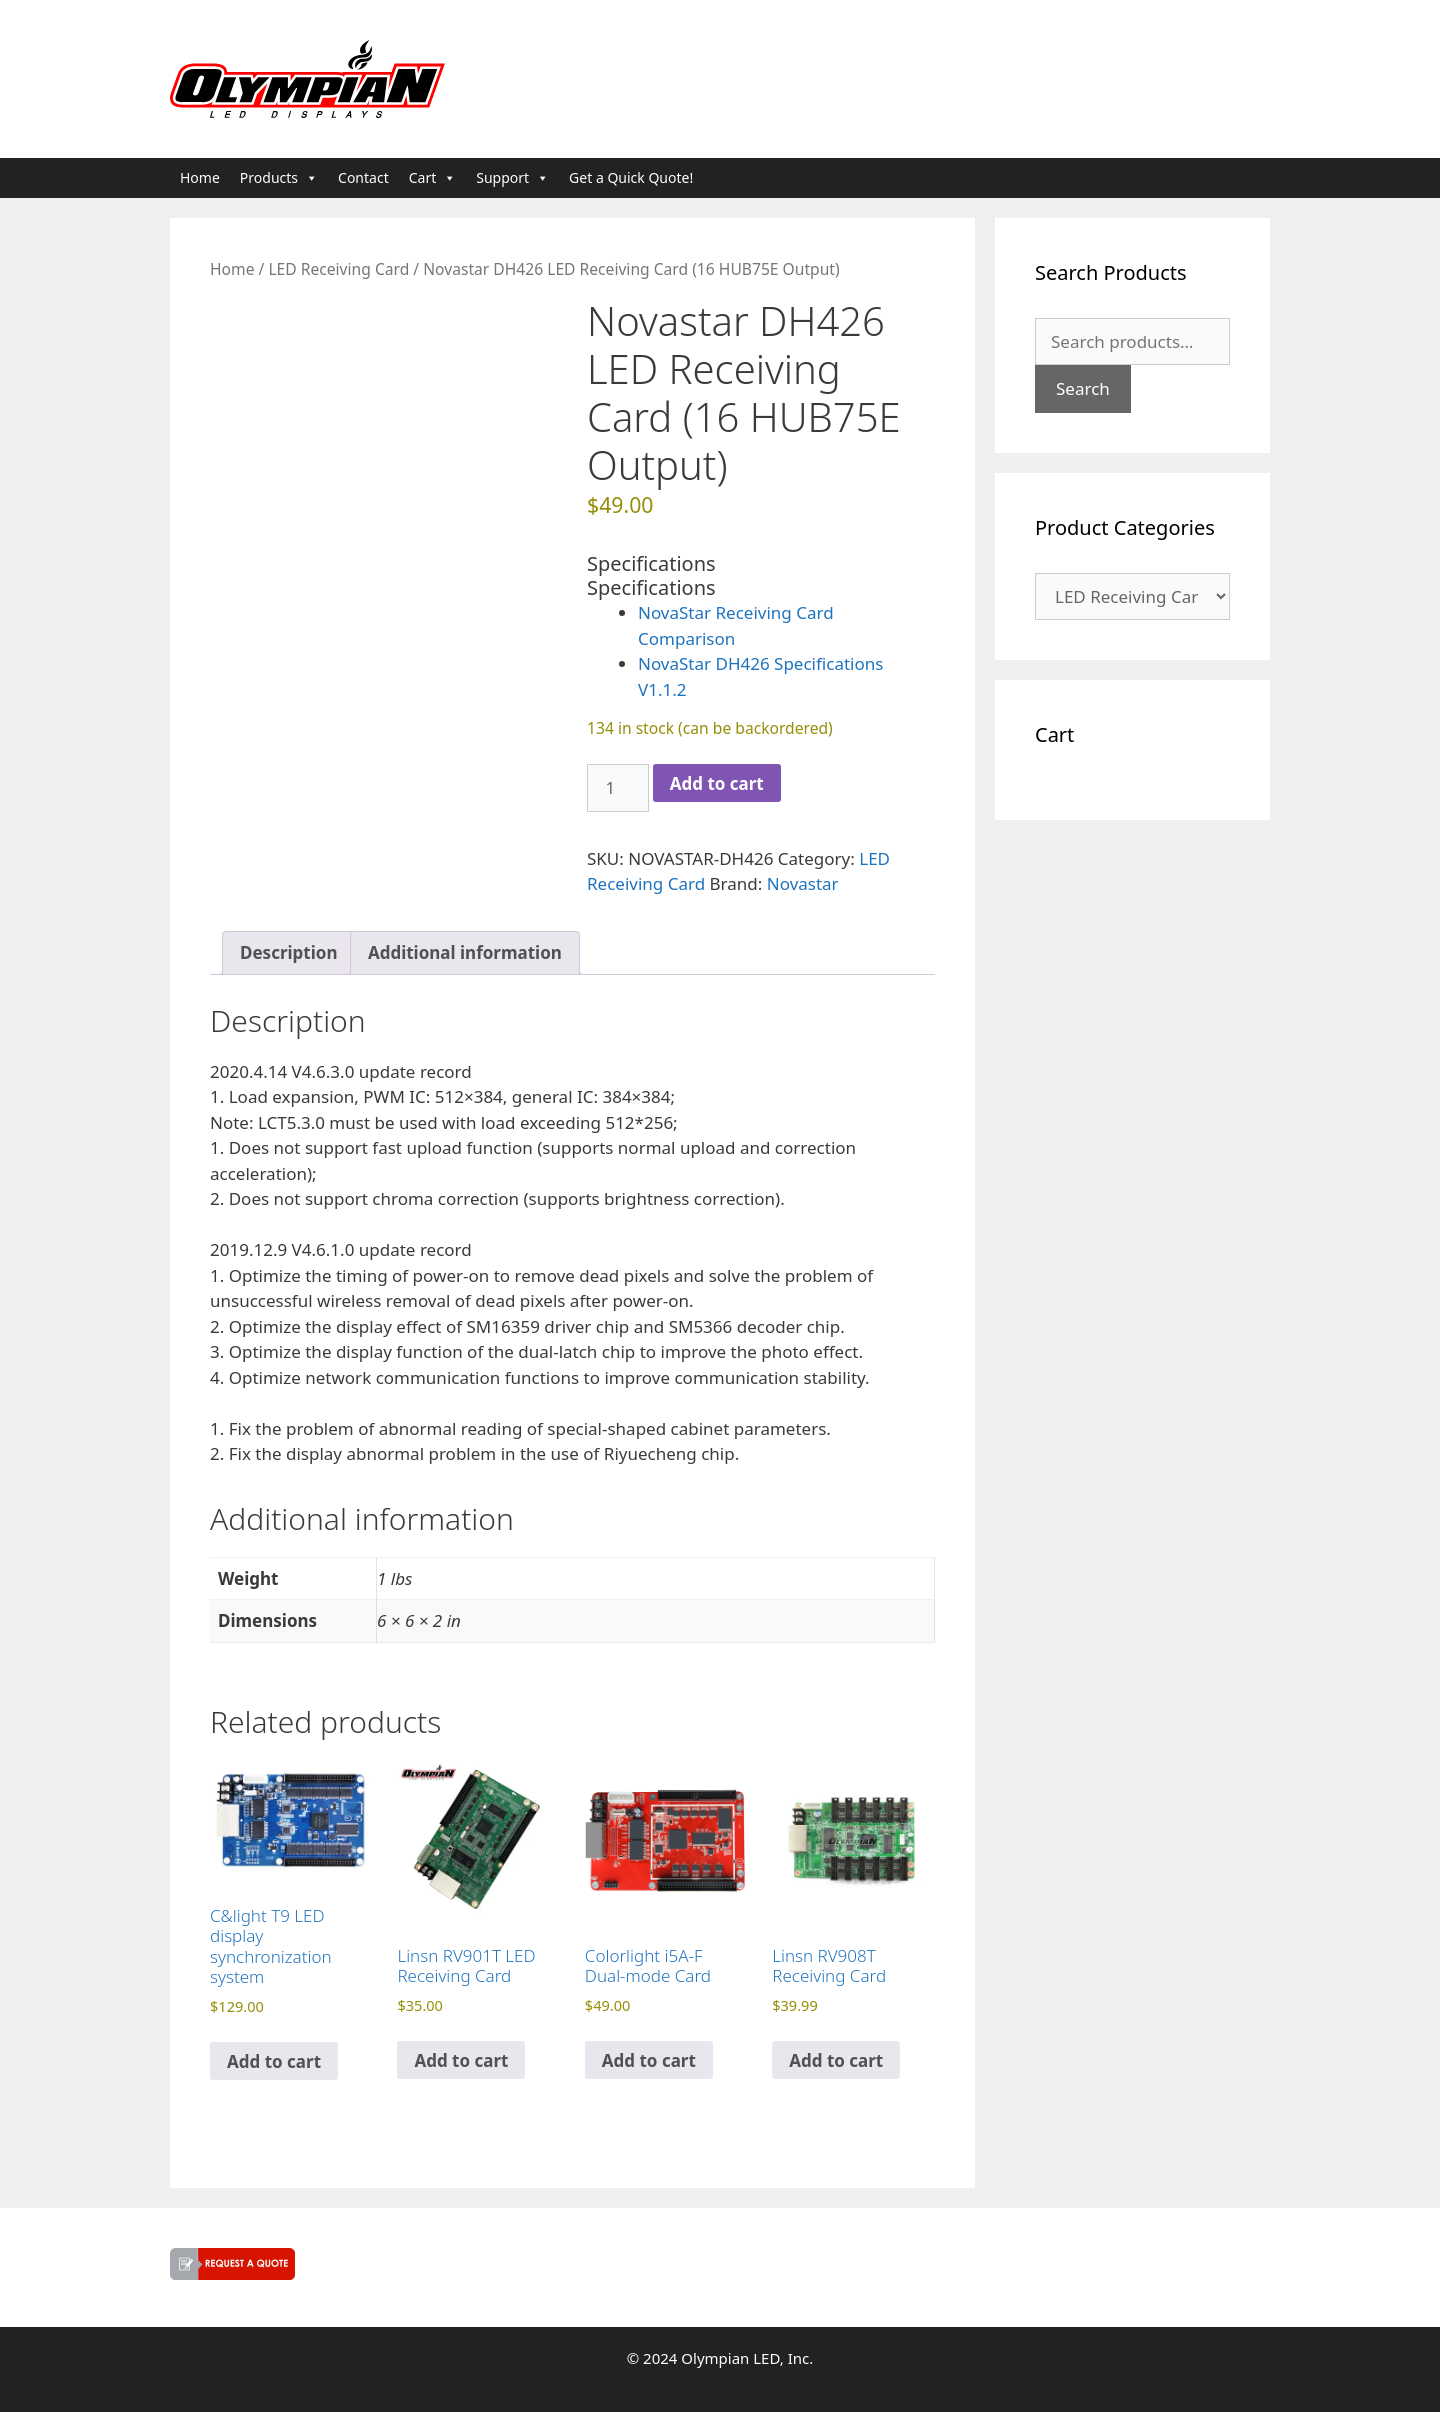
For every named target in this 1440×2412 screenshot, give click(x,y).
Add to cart (717, 783)
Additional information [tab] (465, 952)
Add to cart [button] (274, 2061)
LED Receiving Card (338, 269)
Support (512, 178)
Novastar (803, 883)
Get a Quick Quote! (631, 177)
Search (1083, 388)
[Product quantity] (618, 788)
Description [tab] (288, 952)
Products (279, 178)
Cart (433, 178)
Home (200, 177)
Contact (363, 177)
